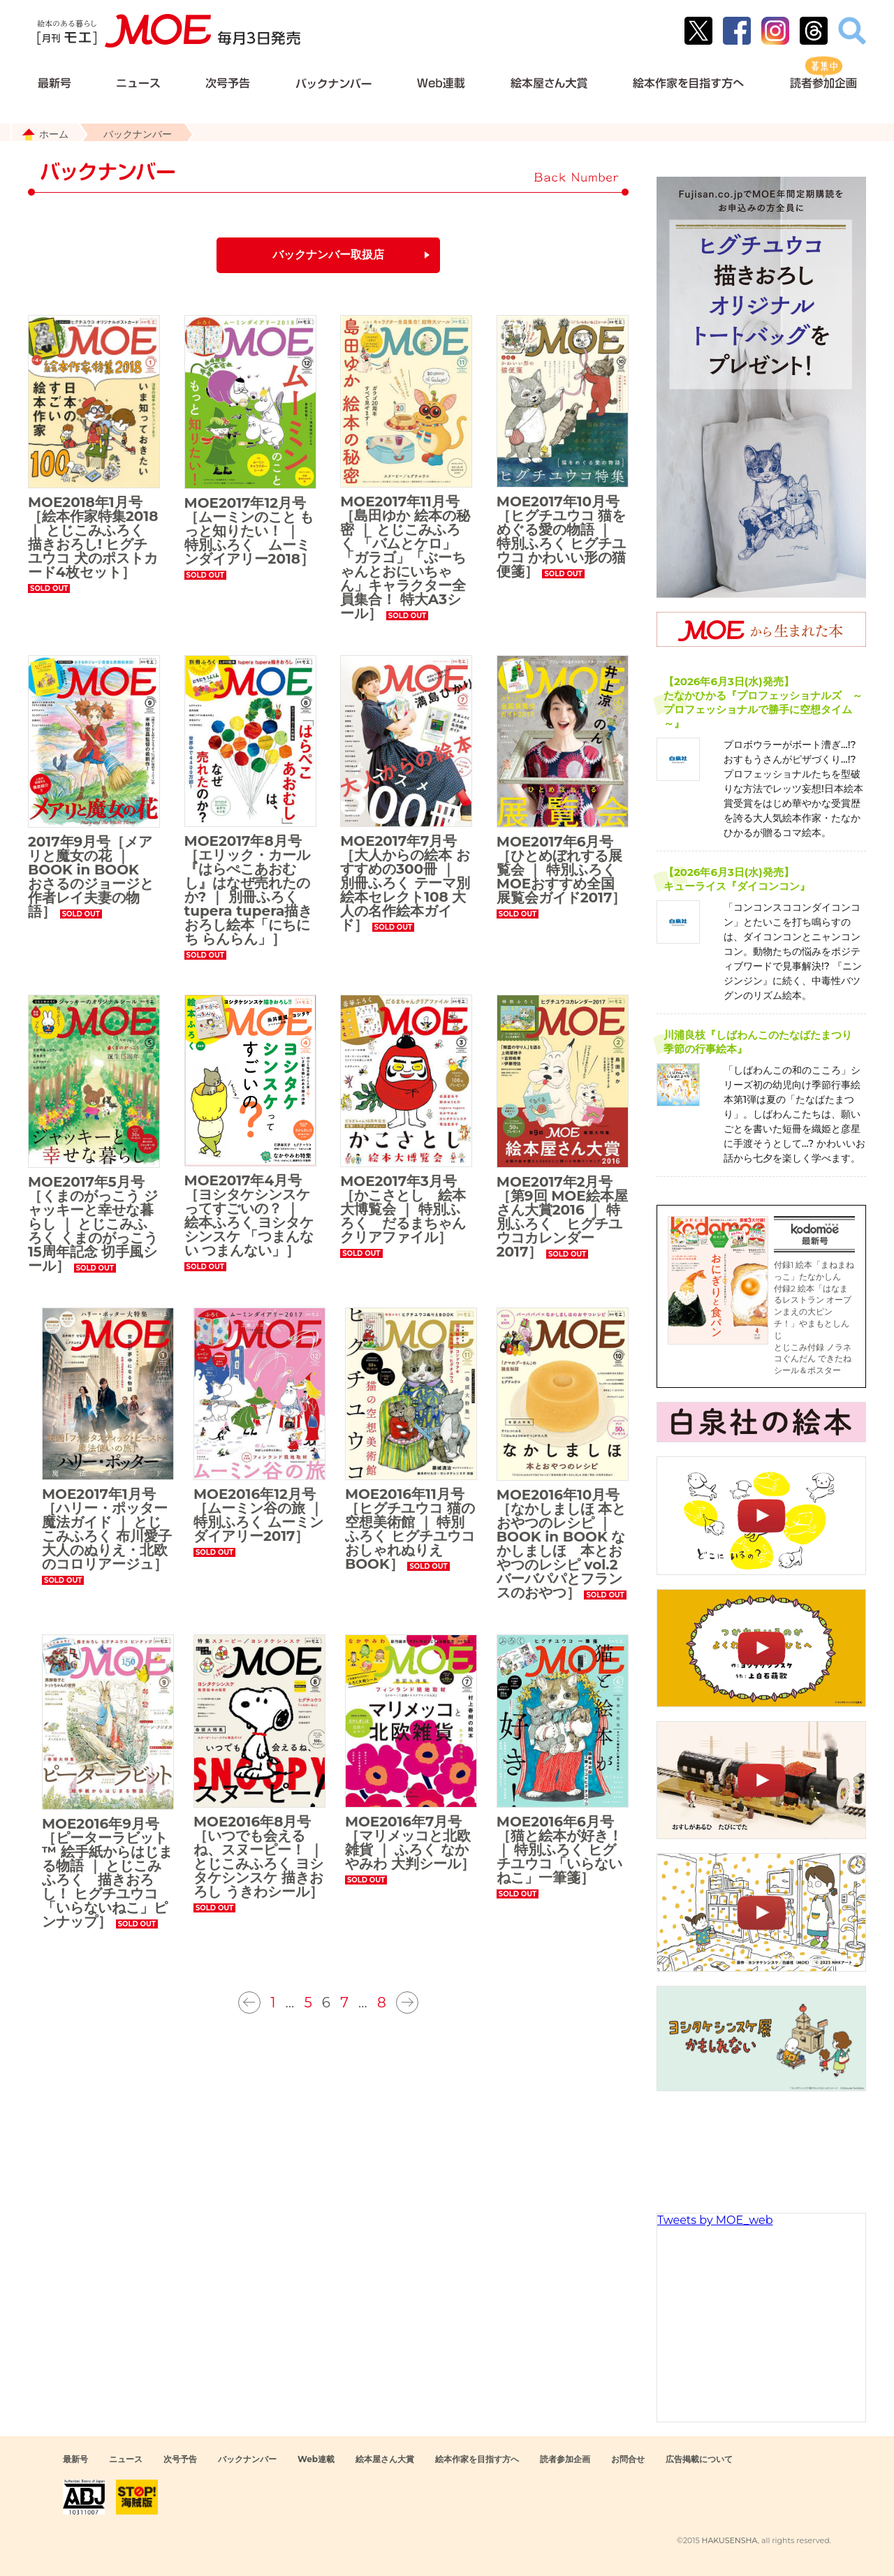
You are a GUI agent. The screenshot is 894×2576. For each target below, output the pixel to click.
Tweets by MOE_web (715, 2220)
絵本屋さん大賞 (385, 2459)
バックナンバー (247, 2459)
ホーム (53, 134)
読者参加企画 (565, 2459)
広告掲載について (699, 2459)
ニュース (125, 2459)
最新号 (75, 2459)
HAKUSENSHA (729, 2540)
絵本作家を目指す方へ (477, 2459)
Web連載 (316, 2459)
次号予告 (180, 2459)
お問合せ (628, 2459)
